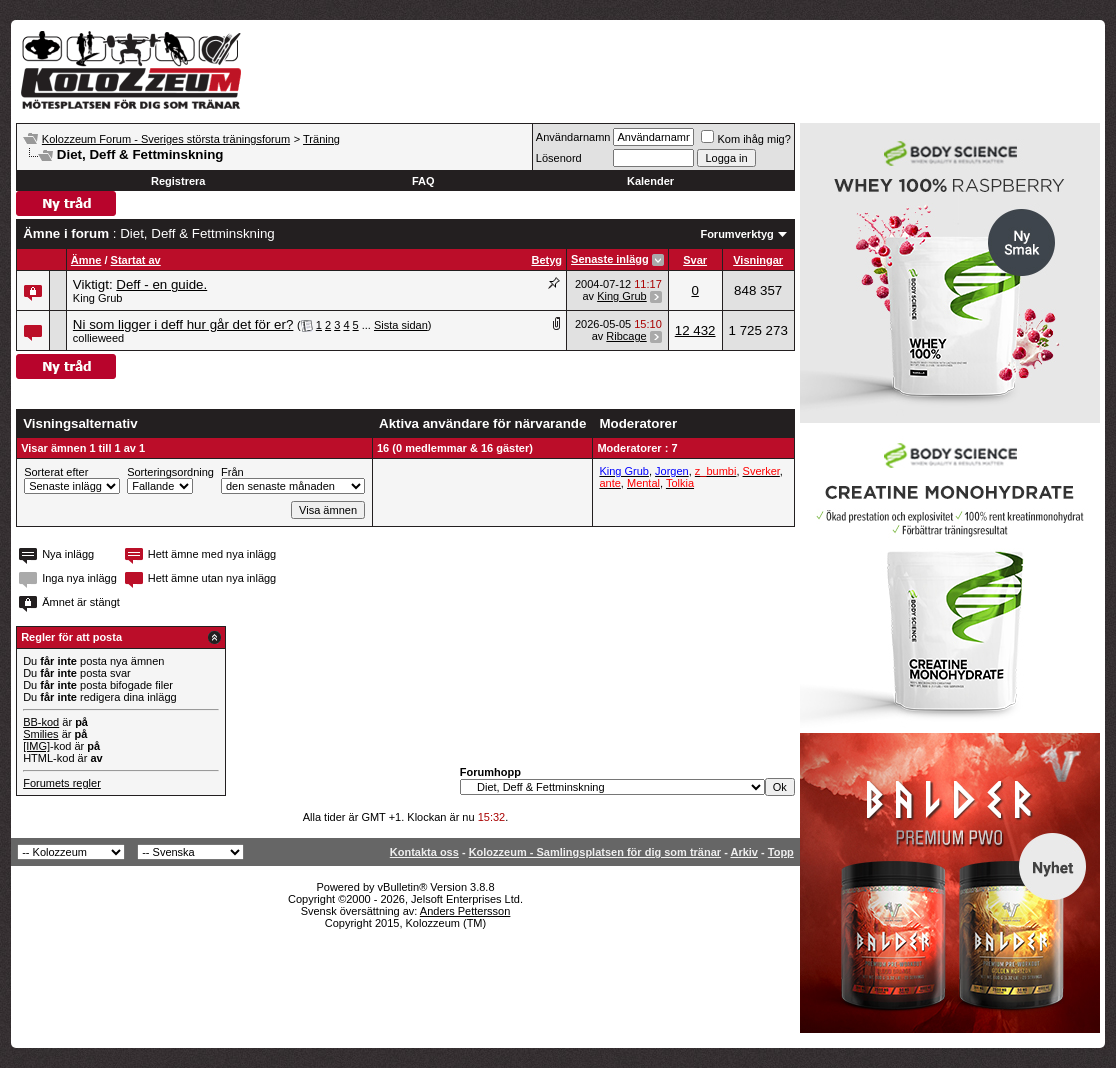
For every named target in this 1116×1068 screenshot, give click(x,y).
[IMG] (36, 746)
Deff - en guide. (161, 284)
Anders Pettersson (465, 911)
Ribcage (626, 336)
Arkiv (744, 852)
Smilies (40, 734)
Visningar (758, 260)
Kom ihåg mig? (745, 139)
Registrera (178, 181)
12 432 (695, 330)
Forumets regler (62, 783)
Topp (781, 852)
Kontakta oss (424, 852)
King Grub (98, 298)
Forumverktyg (736, 234)
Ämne (86, 260)
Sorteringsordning (170, 472)
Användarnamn (573, 137)
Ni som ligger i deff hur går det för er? (183, 324)
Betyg (547, 260)
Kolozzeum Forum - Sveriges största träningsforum (166, 139)
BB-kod (41, 722)
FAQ (423, 181)
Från (232, 472)
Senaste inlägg (610, 259)
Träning (321, 139)
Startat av (136, 260)
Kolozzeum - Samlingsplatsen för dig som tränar (595, 852)
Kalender (650, 181)
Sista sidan (401, 325)
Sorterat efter (56, 472)
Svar (695, 260)
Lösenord (559, 158)
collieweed (98, 338)
